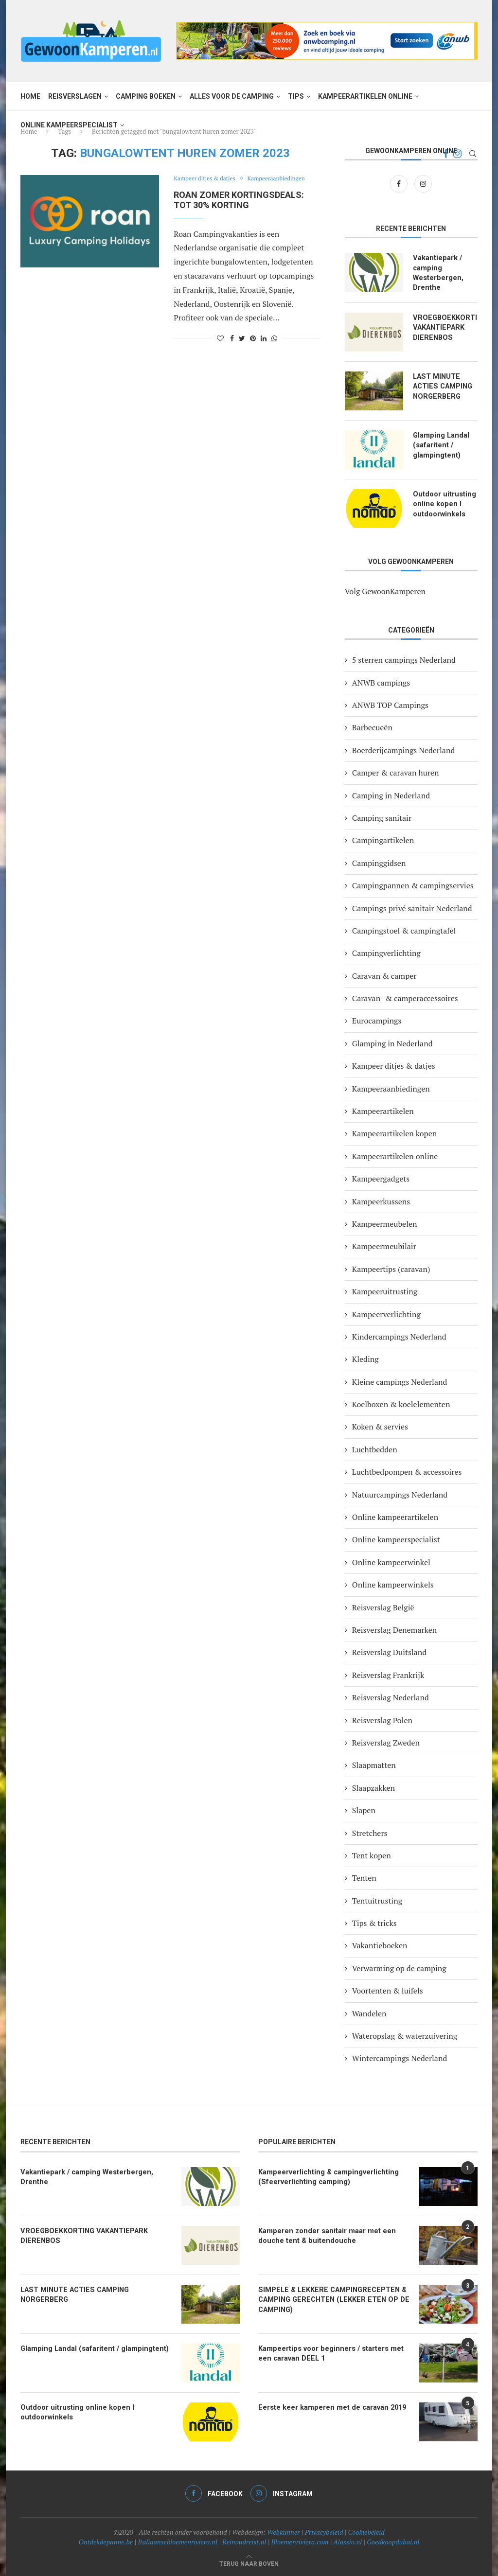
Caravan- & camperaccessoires (405, 997)
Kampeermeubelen (384, 1222)
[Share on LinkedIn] (264, 338)
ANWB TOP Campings (390, 704)
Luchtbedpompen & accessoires (407, 1471)
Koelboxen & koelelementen (401, 1403)
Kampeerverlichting (386, 1313)
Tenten (364, 1877)
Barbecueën (372, 727)
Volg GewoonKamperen (385, 590)
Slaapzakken (373, 1787)
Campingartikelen (383, 839)
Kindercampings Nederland (399, 1335)
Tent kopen (371, 1854)
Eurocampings (377, 1020)
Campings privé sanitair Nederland (412, 907)
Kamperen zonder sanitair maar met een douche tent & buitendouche (323, 2234)
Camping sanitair (381, 817)
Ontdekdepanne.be (106, 2540)
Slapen (363, 1809)
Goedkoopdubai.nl (393, 2540)
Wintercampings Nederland (399, 2057)
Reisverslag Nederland (390, 1697)
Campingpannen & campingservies (413, 884)
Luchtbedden (374, 1448)
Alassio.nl (347, 2540)
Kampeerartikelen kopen (394, 1133)
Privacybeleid (324, 2531)
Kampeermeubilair (384, 1245)
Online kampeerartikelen (395, 1516)
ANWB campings (381, 681)
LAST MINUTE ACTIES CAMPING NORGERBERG (442, 384)
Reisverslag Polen (382, 1719)
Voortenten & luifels (387, 1990)
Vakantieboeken (380, 1945)
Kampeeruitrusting (384, 1291)
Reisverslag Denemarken (394, 1628)
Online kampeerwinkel (391, 1561)
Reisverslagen (75, 96)
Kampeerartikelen (383, 1110)
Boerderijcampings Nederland (403, 749)
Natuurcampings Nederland (399, 1493)
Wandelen (369, 2012)
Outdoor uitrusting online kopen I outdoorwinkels (443, 502)
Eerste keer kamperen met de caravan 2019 (327, 2406)
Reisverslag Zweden (386, 1741)
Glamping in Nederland (392, 1042)
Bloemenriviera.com (300, 2540)
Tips (296, 96)
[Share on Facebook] (232, 338)
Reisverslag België (383, 1606)
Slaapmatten (374, 1764)
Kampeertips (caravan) (391, 1268)
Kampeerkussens (381, 1200)
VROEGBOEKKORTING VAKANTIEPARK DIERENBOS (445, 325)
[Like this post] (220, 338)
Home (30, 96)
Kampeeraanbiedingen (285, 179)
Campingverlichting (386, 952)
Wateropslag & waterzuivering (404, 2034)
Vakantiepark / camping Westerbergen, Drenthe (437, 271)
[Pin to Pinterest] (253, 338)
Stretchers (370, 1832)
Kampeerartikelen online (365, 96)
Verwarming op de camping (399, 1967)
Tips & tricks (374, 1922)
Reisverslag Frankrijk (388, 1674)
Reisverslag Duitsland (389, 1651)
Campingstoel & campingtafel (404, 929)
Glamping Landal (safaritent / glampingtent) (440, 443)
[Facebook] (400, 183)
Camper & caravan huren (395, 772)
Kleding (365, 1358)
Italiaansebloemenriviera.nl (177, 2540)
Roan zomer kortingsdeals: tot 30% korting (239, 200)
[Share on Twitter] (242, 338)
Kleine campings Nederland (399, 1381)
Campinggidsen (379, 862)
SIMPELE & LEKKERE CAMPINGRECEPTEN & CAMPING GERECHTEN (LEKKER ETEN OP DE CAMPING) (329, 2297)
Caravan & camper (384, 975)
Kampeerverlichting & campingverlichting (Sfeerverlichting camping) (325, 2175)
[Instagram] (423, 183)
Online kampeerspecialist (69, 125)
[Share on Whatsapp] (274, 338)
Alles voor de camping (232, 96)
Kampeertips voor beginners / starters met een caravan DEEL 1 (333, 2352)
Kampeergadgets (380, 1178)
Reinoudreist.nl (244, 2540)
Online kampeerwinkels (393, 1584)
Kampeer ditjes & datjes (207, 179)
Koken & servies (380, 1426)
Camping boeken (146, 96)
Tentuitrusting (377, 1899)
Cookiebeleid (366, 2531)
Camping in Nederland (391, 794)
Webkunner (283, 2531)
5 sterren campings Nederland (404, 659)
